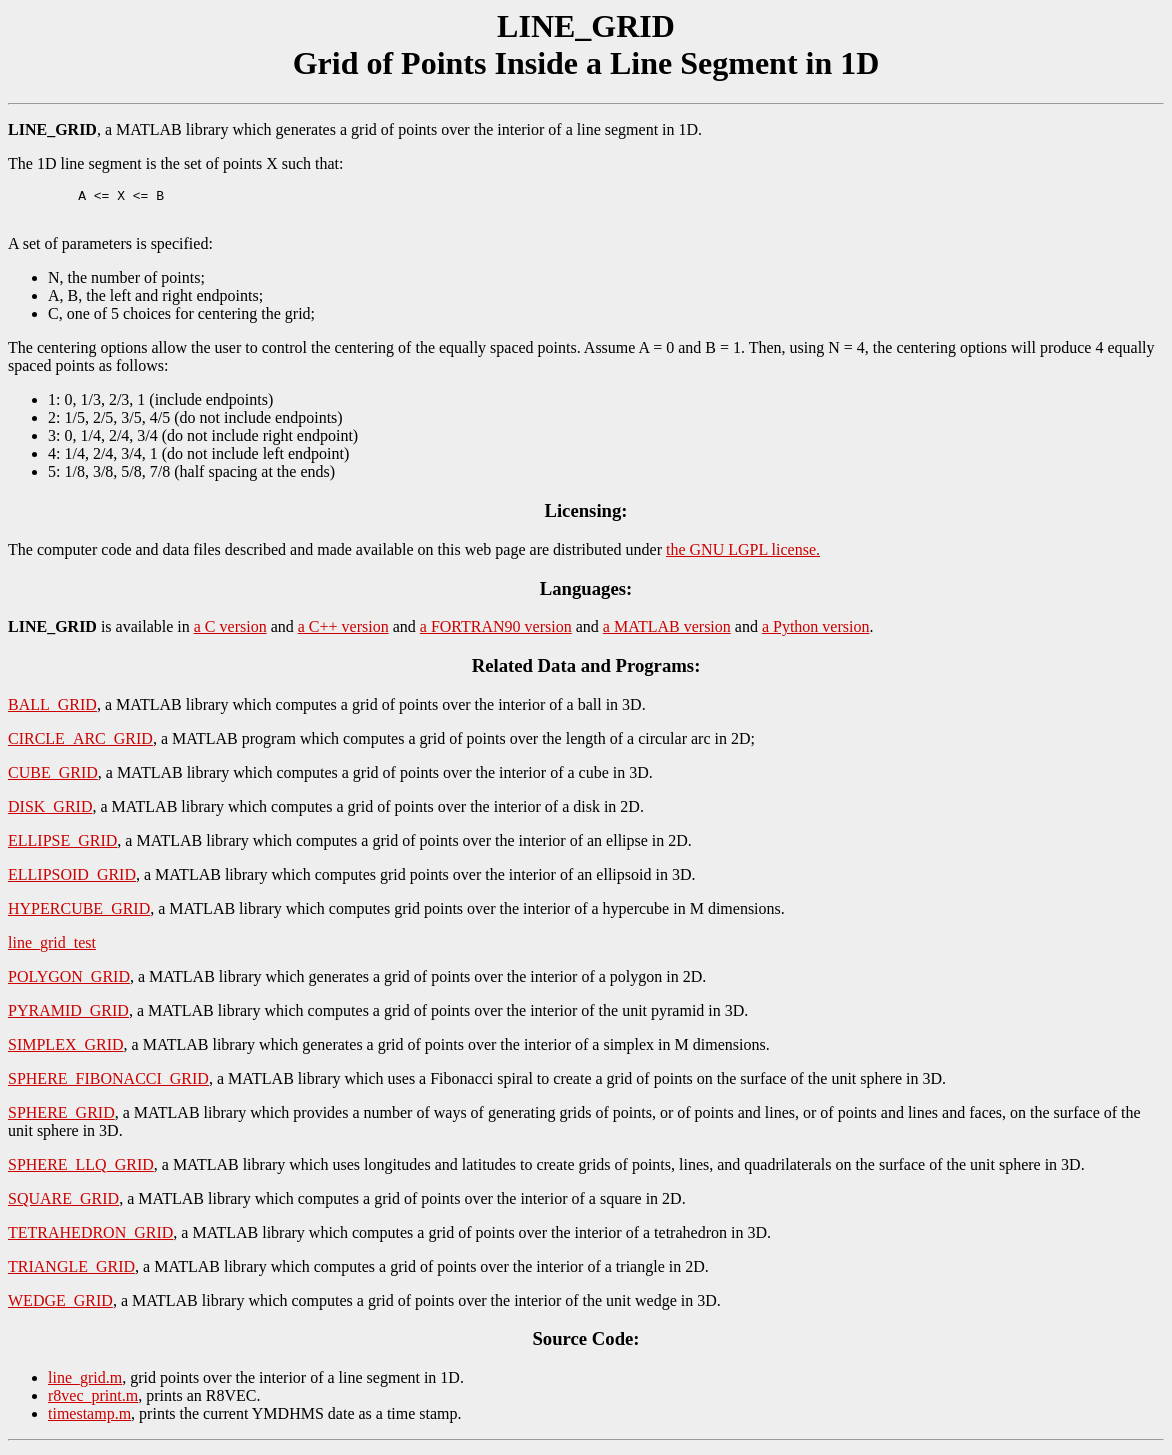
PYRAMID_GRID (68, 1016)
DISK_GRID (50, 812)
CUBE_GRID (53, 778)
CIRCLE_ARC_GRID (80, 744)
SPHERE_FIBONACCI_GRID (108, 1084)
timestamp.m (89, 1419)
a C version (230, 632)
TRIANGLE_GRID (71, 1272)
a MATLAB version (667, 632)
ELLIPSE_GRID (62, 846)
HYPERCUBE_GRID (79, 914)
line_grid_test (52, 948)
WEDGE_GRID (60, 1306)
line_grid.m (85, 1383)
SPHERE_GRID (61, 1118)
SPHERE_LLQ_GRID (81, 1170)
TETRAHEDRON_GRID (90, 1238)
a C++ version (343, 632)
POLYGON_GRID (69, 982)
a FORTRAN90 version (496, 632)
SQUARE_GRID (63, 1204)
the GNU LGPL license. (743, 555)
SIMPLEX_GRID (66, 1050)
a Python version (816, 632)
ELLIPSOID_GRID (72, 880)
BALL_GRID (52, 710)
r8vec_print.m (93, 1401)
